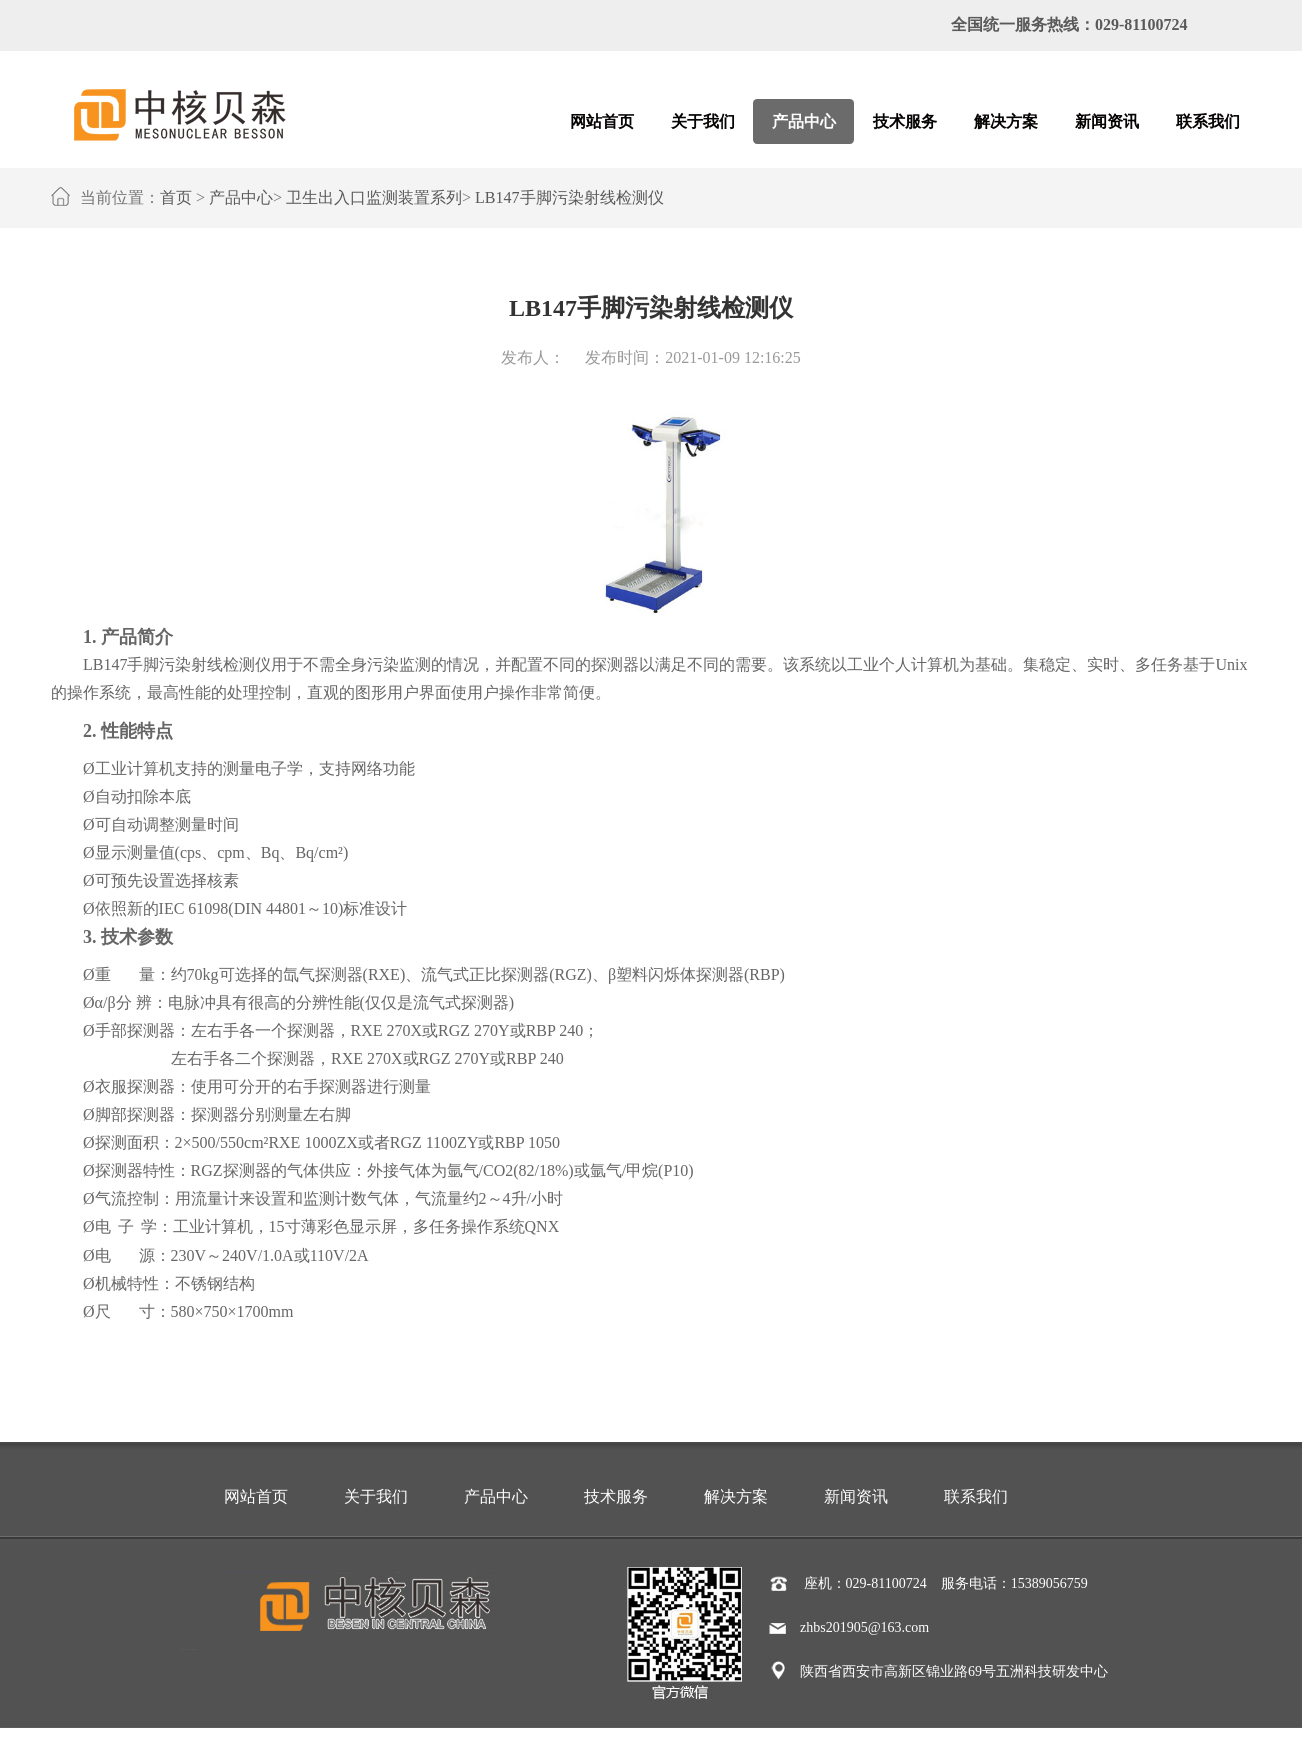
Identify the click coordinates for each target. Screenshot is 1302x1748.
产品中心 (241, 197)
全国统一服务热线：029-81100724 (1069, 24)
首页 (176, 197)
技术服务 (616, 1496)
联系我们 (976, 1496)
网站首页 (256, 1496)
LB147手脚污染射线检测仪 (569, 197)
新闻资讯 (856, 1496)
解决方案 (736, 1496)
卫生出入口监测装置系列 (374, 197)
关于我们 (376, 1496)
